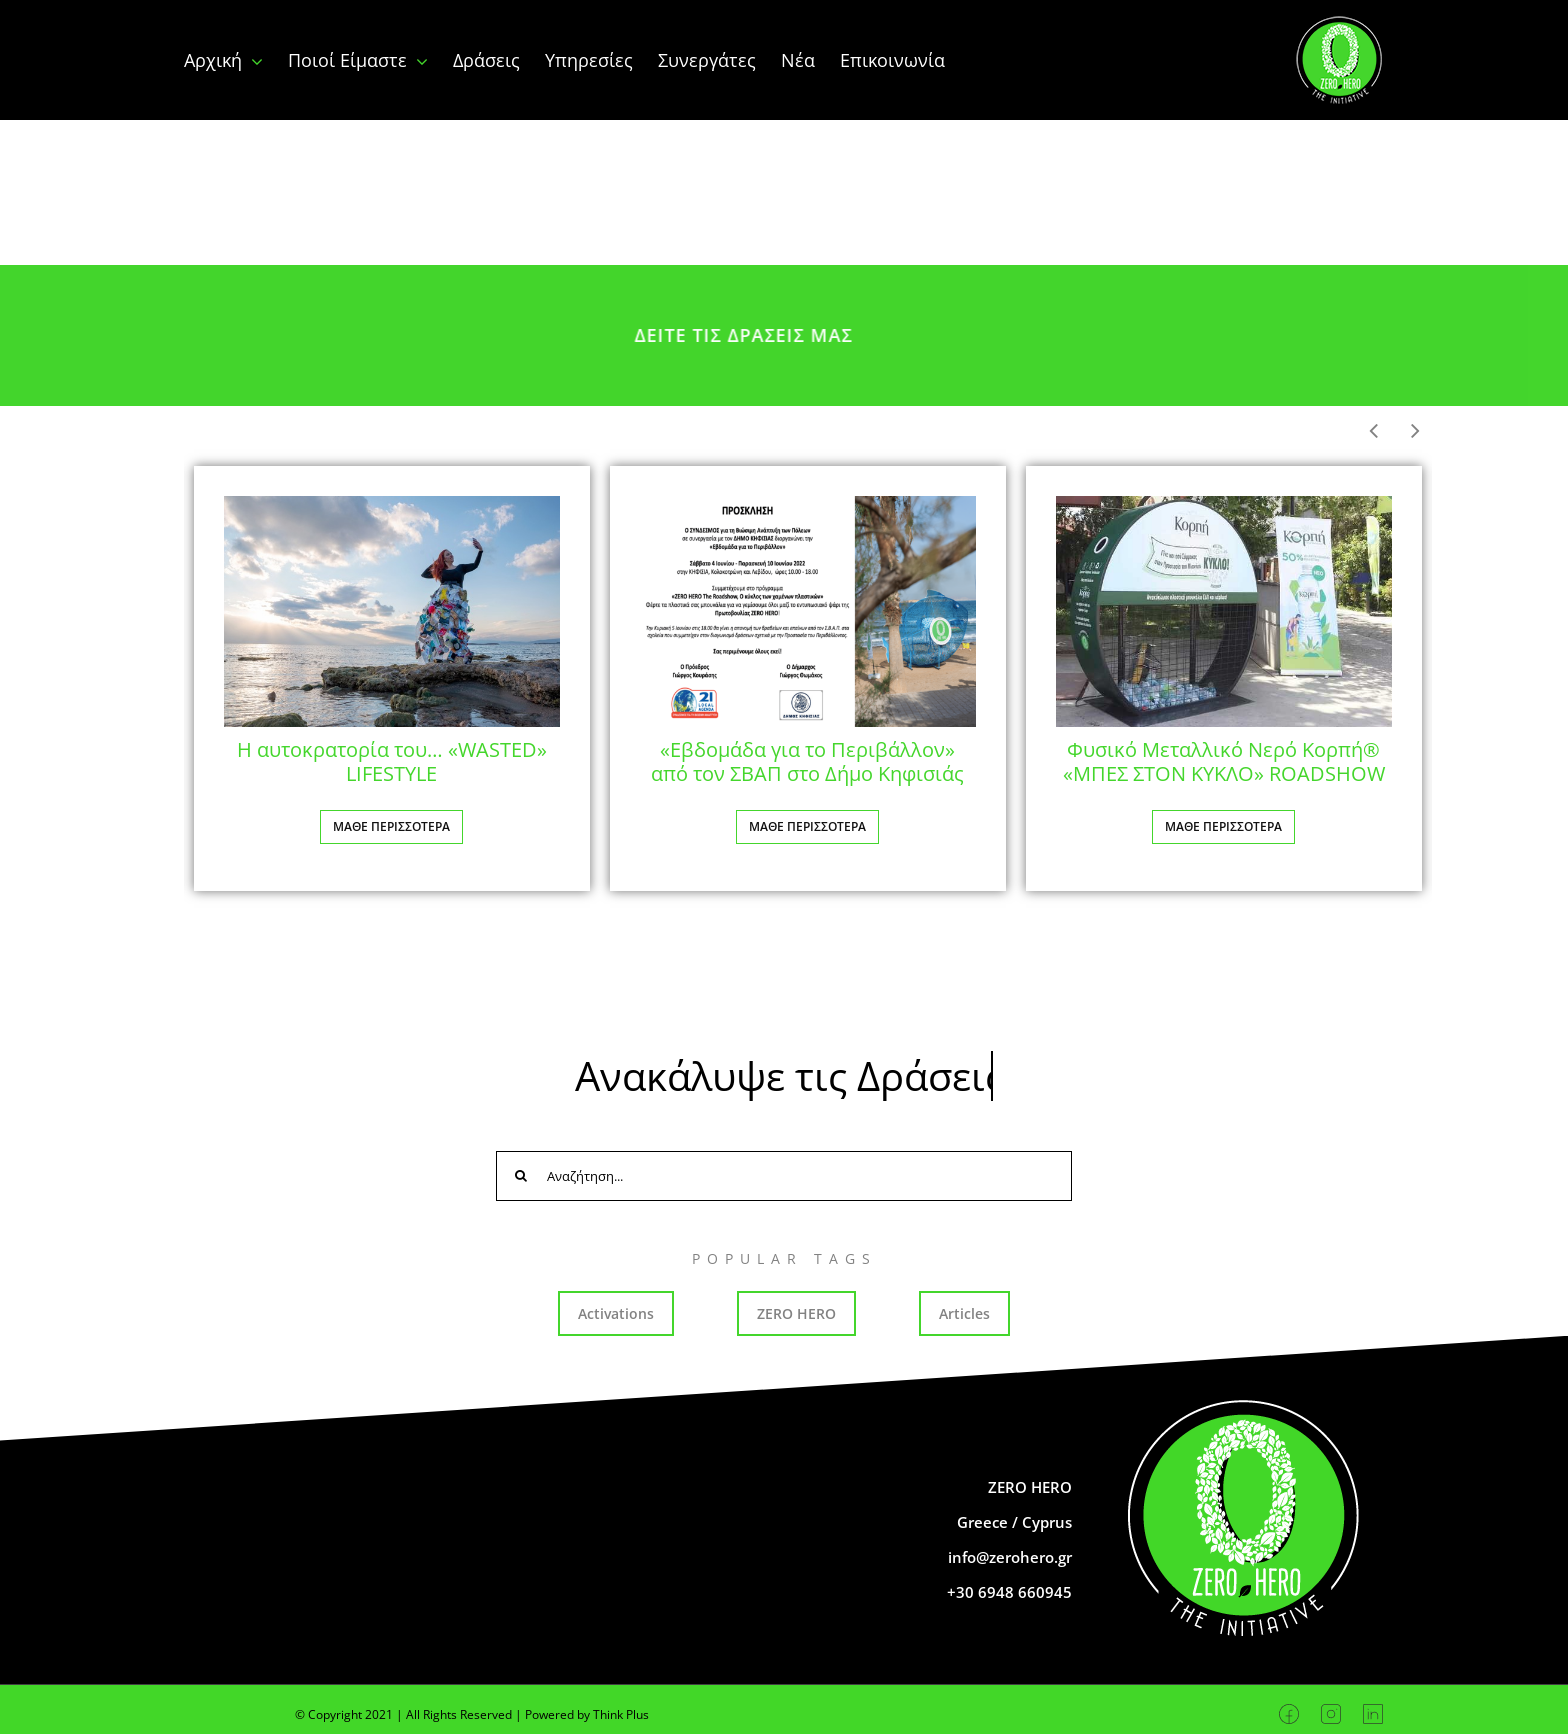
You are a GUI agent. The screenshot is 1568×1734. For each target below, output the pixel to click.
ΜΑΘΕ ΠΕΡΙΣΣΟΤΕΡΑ (391, 826)
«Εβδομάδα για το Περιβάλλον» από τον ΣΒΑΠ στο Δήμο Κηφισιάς (807, 762)
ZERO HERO (796, 1313)
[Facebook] (1289, 1714)
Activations (616, 1313)
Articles (964, 1313)
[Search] (521, 1176)
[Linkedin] (1373, 1714)
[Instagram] (1331, 1714)
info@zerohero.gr (1010, 1557)
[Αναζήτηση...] (784, 1176)
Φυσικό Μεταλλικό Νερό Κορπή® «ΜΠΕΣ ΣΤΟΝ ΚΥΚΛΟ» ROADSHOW (1224, 762)
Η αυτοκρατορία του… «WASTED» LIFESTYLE (392, 762)
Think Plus (621, 1714)
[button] (1415, 430)
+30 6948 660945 (1009, 1592)
